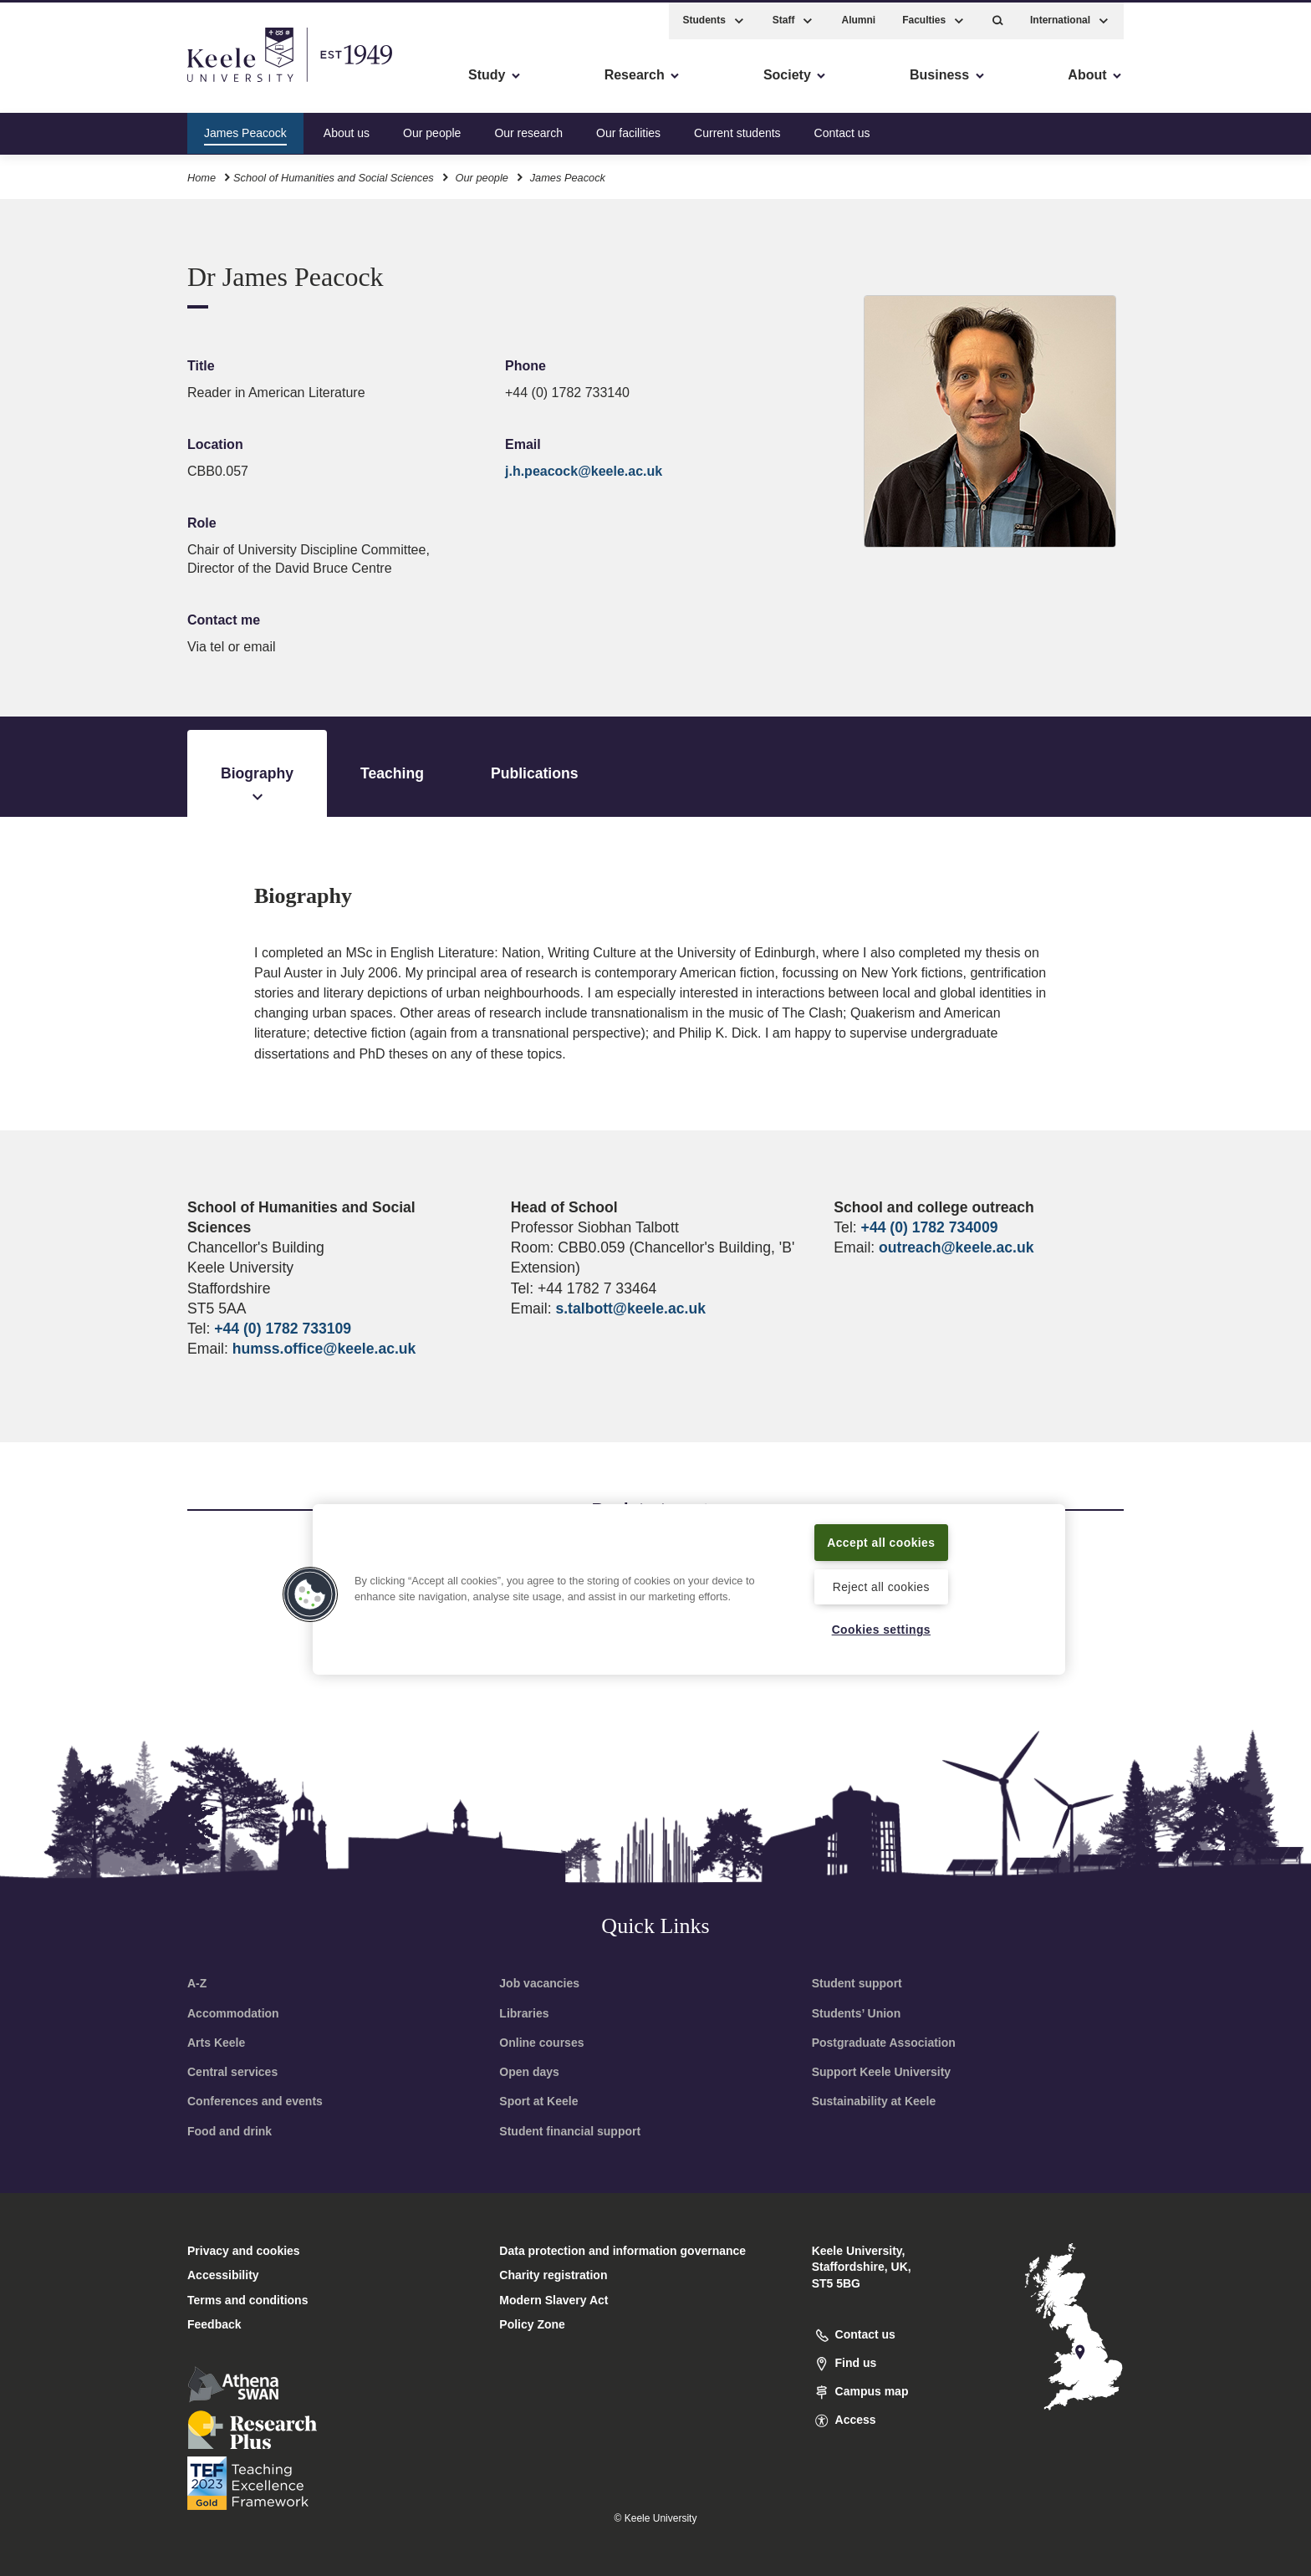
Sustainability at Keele (874, 2101)
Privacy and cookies (243, 2250)
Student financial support (569, 2131)
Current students (737, 128)
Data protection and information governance (622, 2250)
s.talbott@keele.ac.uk (630, 1308)
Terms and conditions (247, 2300)
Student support (857, 1983)
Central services (232, 2072)
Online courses (541, 2042)
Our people (432, 128)
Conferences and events (255, 2101)
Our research (528, 128)
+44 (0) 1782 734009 (929, 1227)
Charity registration (553, 2275)
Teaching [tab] (392, 773)
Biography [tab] (257, 786)
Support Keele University (881, 2072)
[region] (689, 1588)
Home (201, 174)
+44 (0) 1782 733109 (282, 1328)
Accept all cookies (882, 1540)
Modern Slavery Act (553, 2300)
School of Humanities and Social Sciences (333, 174)
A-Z (197, 1983)
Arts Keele (216, 2042)
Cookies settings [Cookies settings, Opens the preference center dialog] (881, 1629)
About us (347, 128)
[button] (998, 17)
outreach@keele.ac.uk (956, 1247)
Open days (529, 2072)
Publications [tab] (535, 773)
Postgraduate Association (884, 2042)
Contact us (842, 128)
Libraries (523, 2013)
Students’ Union (856, 2013)
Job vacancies (539, 1983)
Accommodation (233, 2013)
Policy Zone (532, 2324)
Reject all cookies (881, 1585)
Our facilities (628, 128)
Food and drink (229, 2131)
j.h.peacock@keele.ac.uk (583, 471)
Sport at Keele (538, 2101)
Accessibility (223, 2275)
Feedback (214, 2324)
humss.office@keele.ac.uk (324, 1348)
